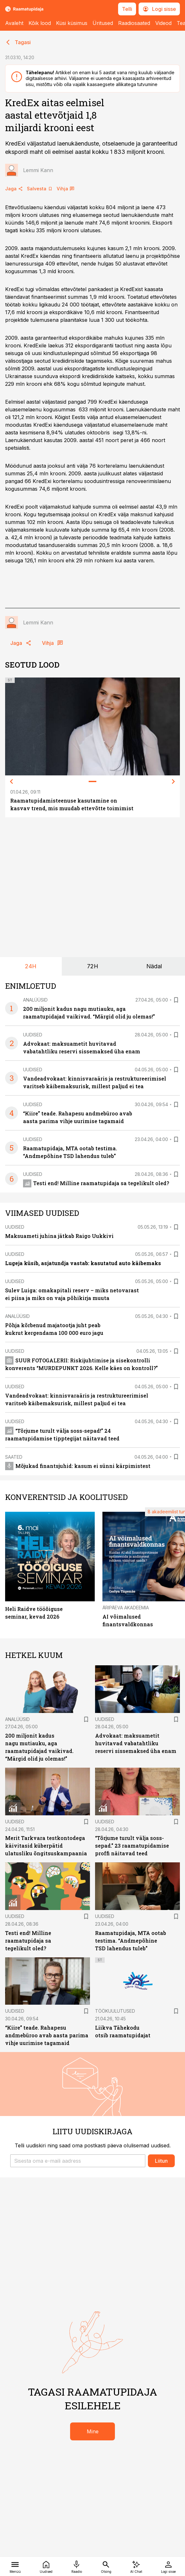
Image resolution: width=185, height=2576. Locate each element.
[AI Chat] (136, 2566)
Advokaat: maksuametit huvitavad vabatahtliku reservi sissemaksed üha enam (135, 1743)
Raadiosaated (134, 23)
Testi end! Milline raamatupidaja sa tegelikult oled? (96, 1183)
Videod (163, 23)
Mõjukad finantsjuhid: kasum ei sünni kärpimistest (77, 1465)
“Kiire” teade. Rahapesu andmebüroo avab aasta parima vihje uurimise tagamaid (46, 2035)
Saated (13, 1457)
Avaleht (14, 23)
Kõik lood (39, 23)
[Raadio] (76, 2566)
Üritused (102, 23)
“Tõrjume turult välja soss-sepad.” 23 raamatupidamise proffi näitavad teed (132, 1846)
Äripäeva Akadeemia (125, 1607)
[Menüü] (15, 2566)
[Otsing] (106, 2566)
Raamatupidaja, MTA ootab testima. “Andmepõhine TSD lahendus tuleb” (130, 1941)
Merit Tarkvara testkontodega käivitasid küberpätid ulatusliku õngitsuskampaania (46, 1846)
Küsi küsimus (71, 23)
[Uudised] (46, 2566)
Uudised (32, 1034)
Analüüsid (35, 1000)
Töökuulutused (115, 2011)
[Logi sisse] (168, 2566)
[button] (77, 2160)
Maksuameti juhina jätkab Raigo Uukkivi (59, 1236)
